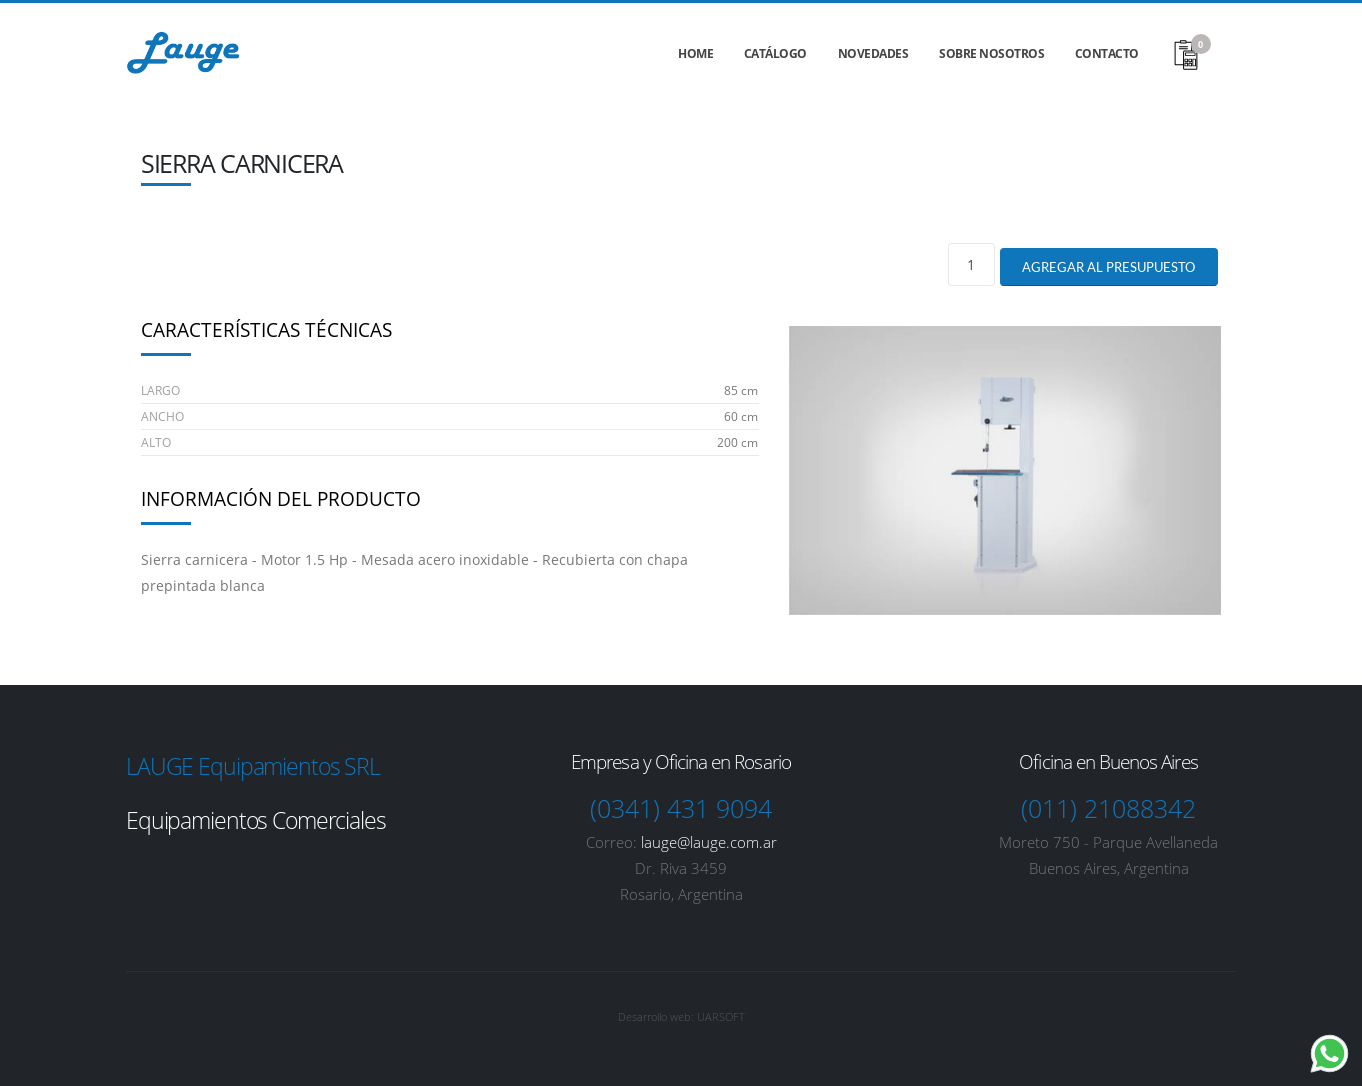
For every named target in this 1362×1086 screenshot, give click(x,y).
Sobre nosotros (991, 53)
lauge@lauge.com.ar (709, 842)
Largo (160, 390)
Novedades (873, 53)
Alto (156, 442)
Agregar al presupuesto (1108, 267)
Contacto (1107, 53)
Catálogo (775, 53)
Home (695, 53)
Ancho (162, 416)
